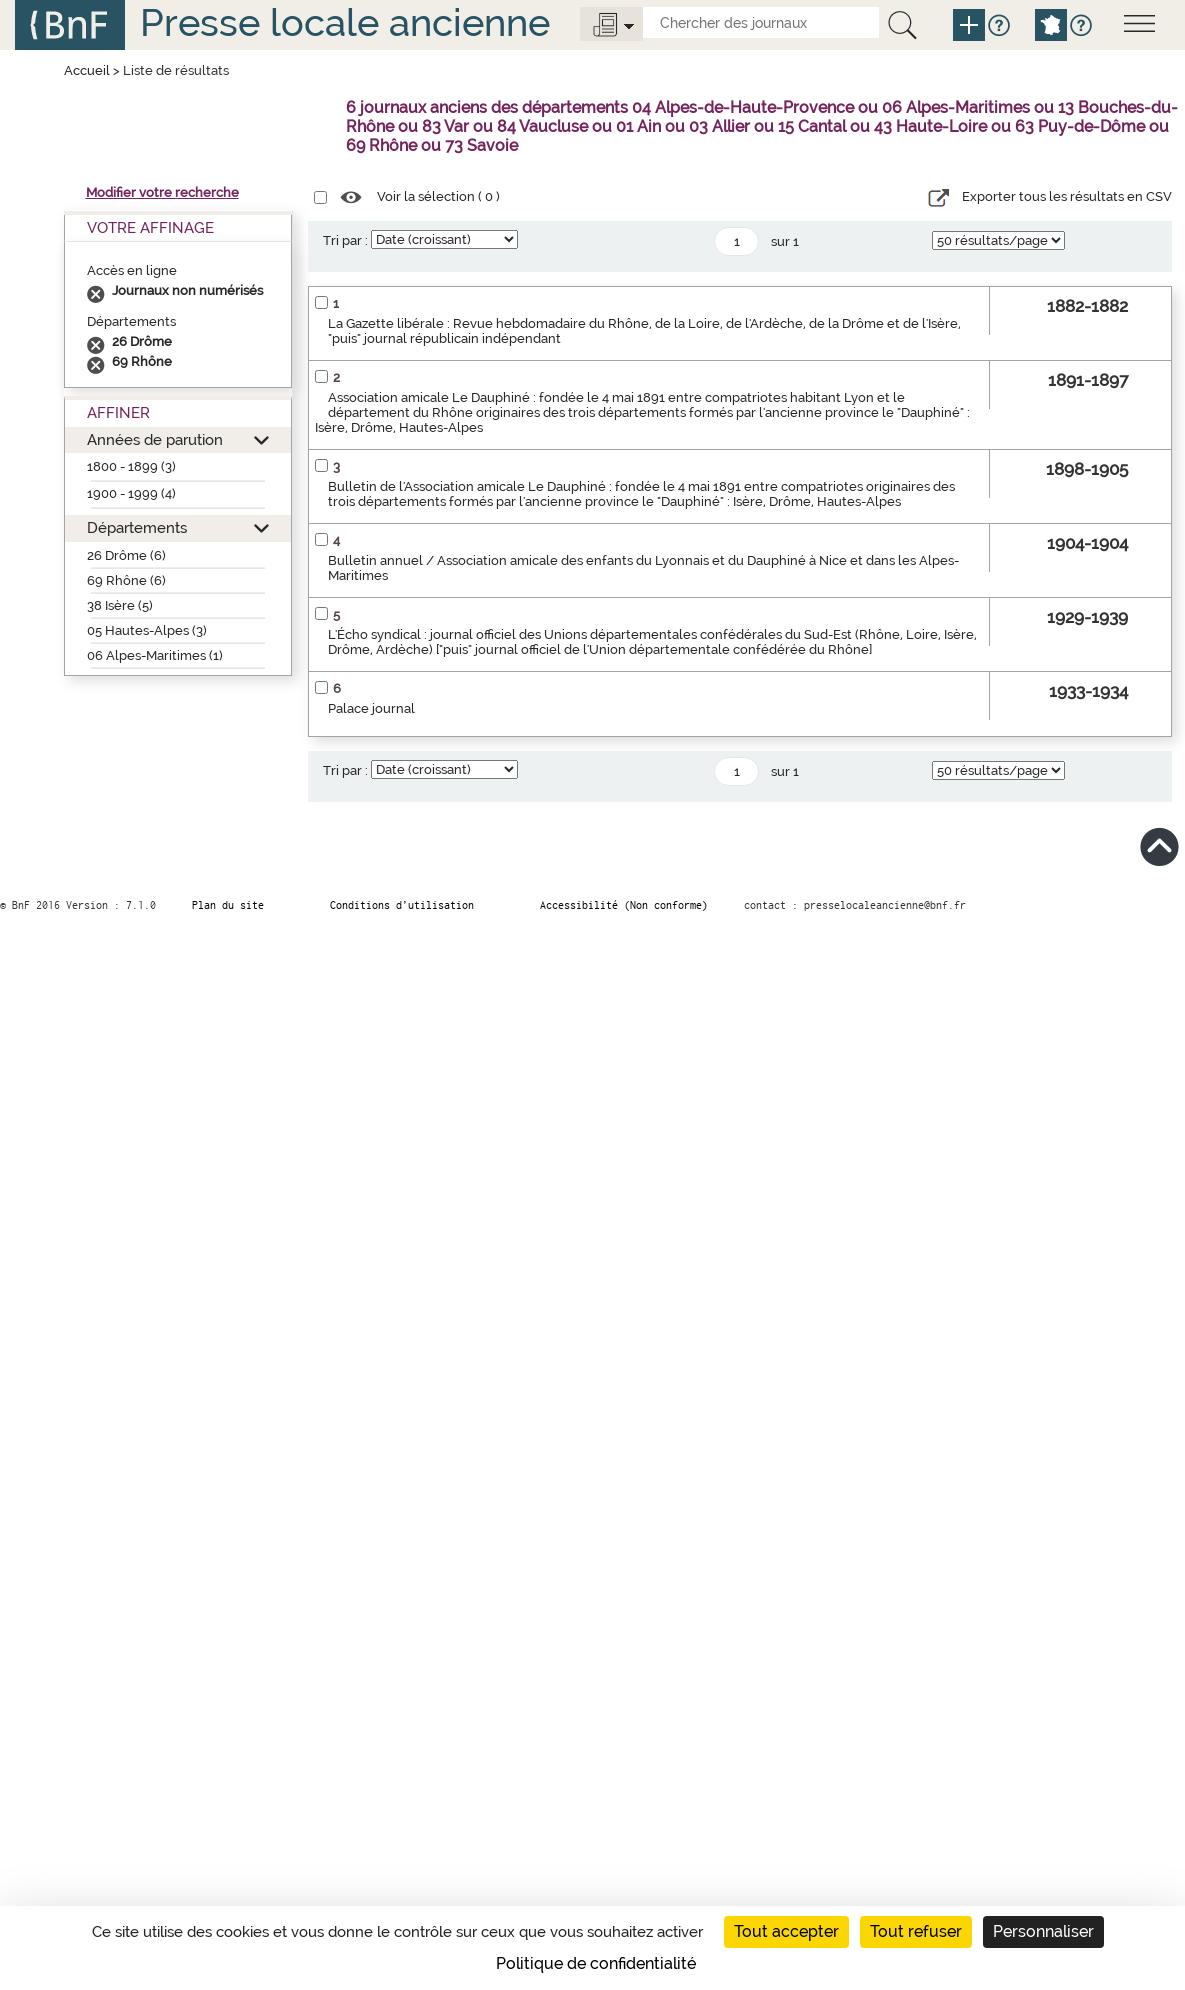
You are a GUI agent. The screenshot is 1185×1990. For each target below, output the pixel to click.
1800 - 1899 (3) (131, 466)
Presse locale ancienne (345, 22)
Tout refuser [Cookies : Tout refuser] (916, 1931)
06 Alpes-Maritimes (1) (155, 655)
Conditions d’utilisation (402, 905)
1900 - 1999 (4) (131, 493)
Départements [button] (137, 527)
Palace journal (371, 708)
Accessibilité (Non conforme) (624, 905)
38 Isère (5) (120, 605)
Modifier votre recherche (162, 192)
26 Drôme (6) (126, 555)
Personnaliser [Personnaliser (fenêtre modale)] (1043, 1931)
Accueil (87, 70)
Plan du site (228, 905)
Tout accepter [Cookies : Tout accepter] (786, 1931)
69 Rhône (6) (126, 580)
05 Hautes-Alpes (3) (147, 630)
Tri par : (345, 240)
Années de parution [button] (155, 439)
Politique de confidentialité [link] (596, 1963)
